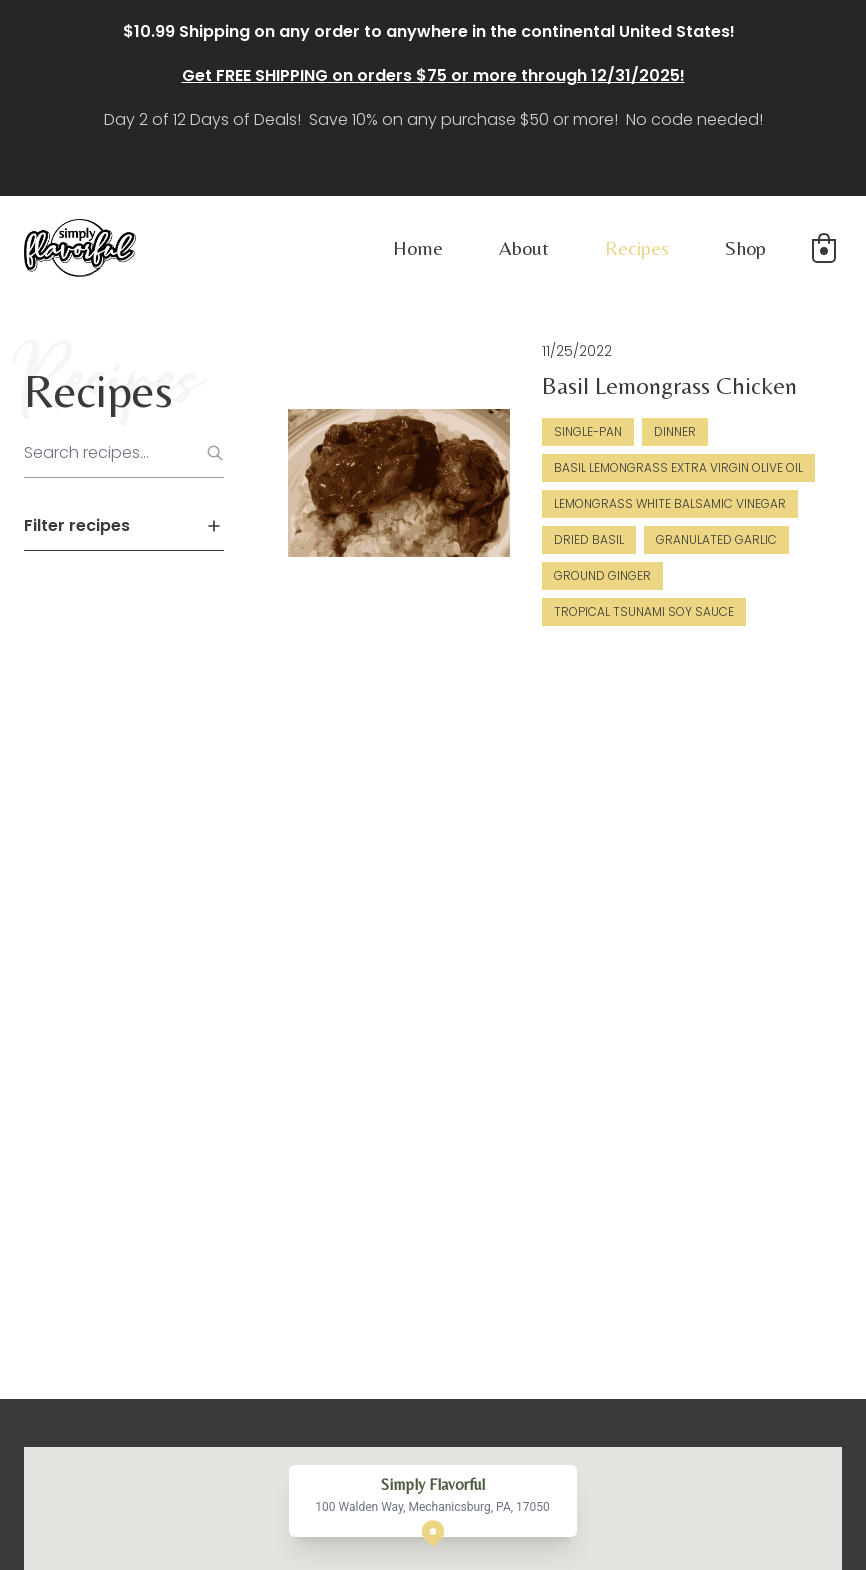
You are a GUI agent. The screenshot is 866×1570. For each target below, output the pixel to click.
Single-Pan (588, 431)
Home (418, 247)
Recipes (637, 247)
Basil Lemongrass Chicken (669, 385)
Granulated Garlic (716, 539)
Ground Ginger (602, 575)
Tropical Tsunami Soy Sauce (644, 611)
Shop (745, 247)
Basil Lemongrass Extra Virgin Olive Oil (678, 467)
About (524, 247)
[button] (824, 248)
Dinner (675, 431)
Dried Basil (589, 539)
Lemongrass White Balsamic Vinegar (670, 503)
